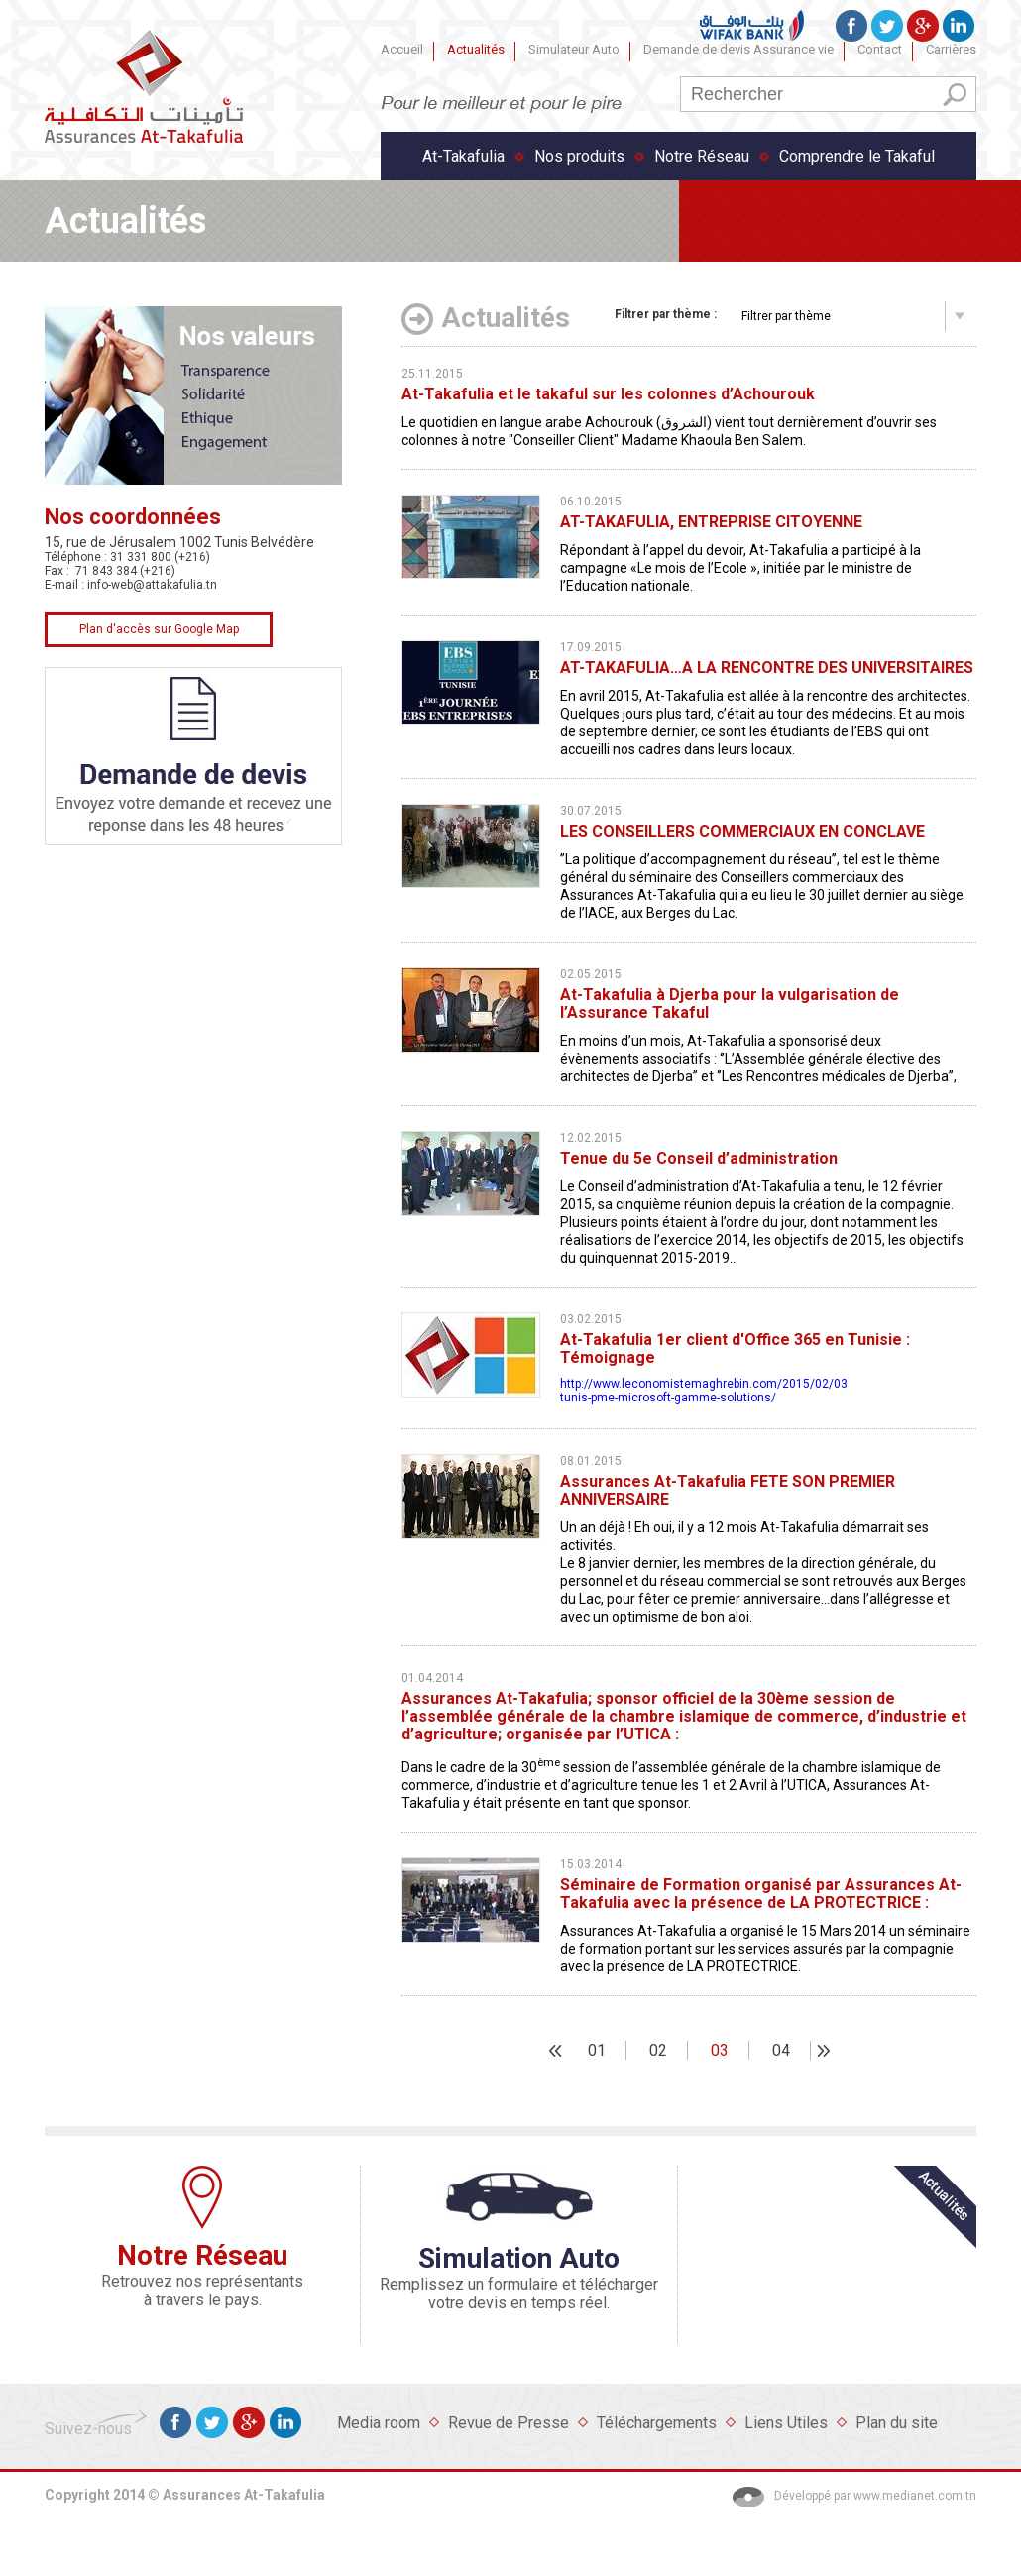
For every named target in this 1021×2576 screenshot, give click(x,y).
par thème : (666, 314)
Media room (378, 2422)
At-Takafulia (463, 156)
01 (597, 2050)
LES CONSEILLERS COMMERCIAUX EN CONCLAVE (742, 831)
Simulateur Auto (574, 49)
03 (720, 2050)
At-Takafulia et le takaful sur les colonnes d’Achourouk (608, 394)
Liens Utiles (786, 2422)
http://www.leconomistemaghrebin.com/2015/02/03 (704, 1384)
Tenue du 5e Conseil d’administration (699, 1159)
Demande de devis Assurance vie (738, 49)
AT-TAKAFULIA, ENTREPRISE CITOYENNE (711, 522)
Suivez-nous (88, 2428)
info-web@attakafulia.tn (152, 585)
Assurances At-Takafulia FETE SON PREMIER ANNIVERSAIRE (727, 1491)
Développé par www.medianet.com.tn (875, 2496)
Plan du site (896, 2422)
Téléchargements (657, 2422)
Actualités (476, 49)
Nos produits (579, 156)
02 (658, 2050)
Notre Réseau (701, 156)
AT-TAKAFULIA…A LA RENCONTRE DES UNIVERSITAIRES (766, 668)
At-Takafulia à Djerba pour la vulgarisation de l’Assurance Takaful (729, 1004)
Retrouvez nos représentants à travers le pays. (202, 2290)
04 (781, 2050)
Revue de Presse (508, 2422)
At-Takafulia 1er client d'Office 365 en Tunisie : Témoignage (735, 1349)
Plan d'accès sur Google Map (159, 629)
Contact (879, 49)
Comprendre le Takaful (857, 156)
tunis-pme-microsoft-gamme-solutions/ (669, 1397)
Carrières (951, 49)
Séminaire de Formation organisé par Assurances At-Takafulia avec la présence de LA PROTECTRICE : (761, 1894)
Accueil (402, 49)
